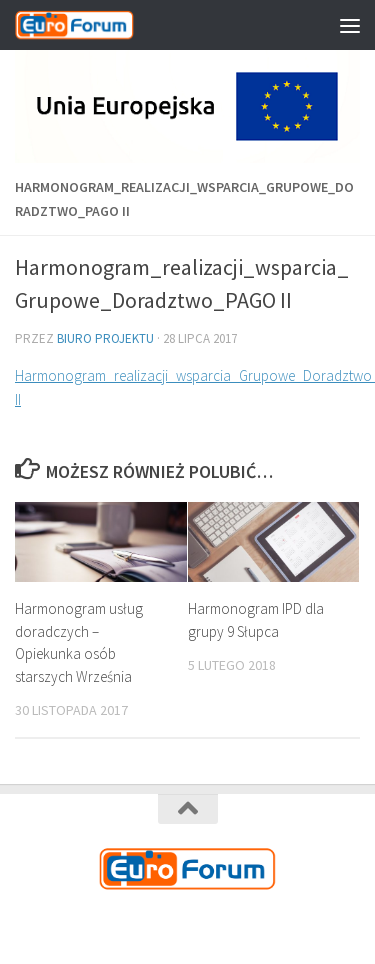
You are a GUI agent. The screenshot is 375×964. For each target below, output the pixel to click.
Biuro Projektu (105, 338)
